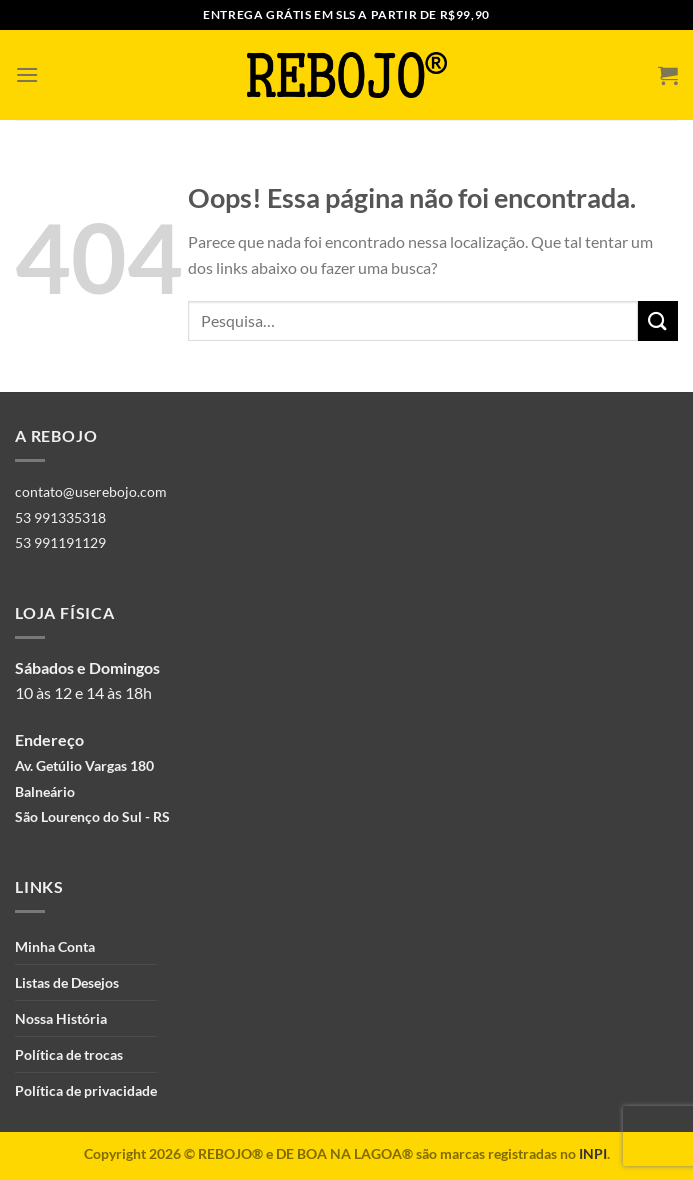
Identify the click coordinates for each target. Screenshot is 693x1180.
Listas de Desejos (67, 982)
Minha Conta (55, 946)
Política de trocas (69, 1054)
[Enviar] (658, 320)
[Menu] (27, 74)
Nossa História (61, 1018)
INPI (593, 1153)
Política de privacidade (86, 1090)
